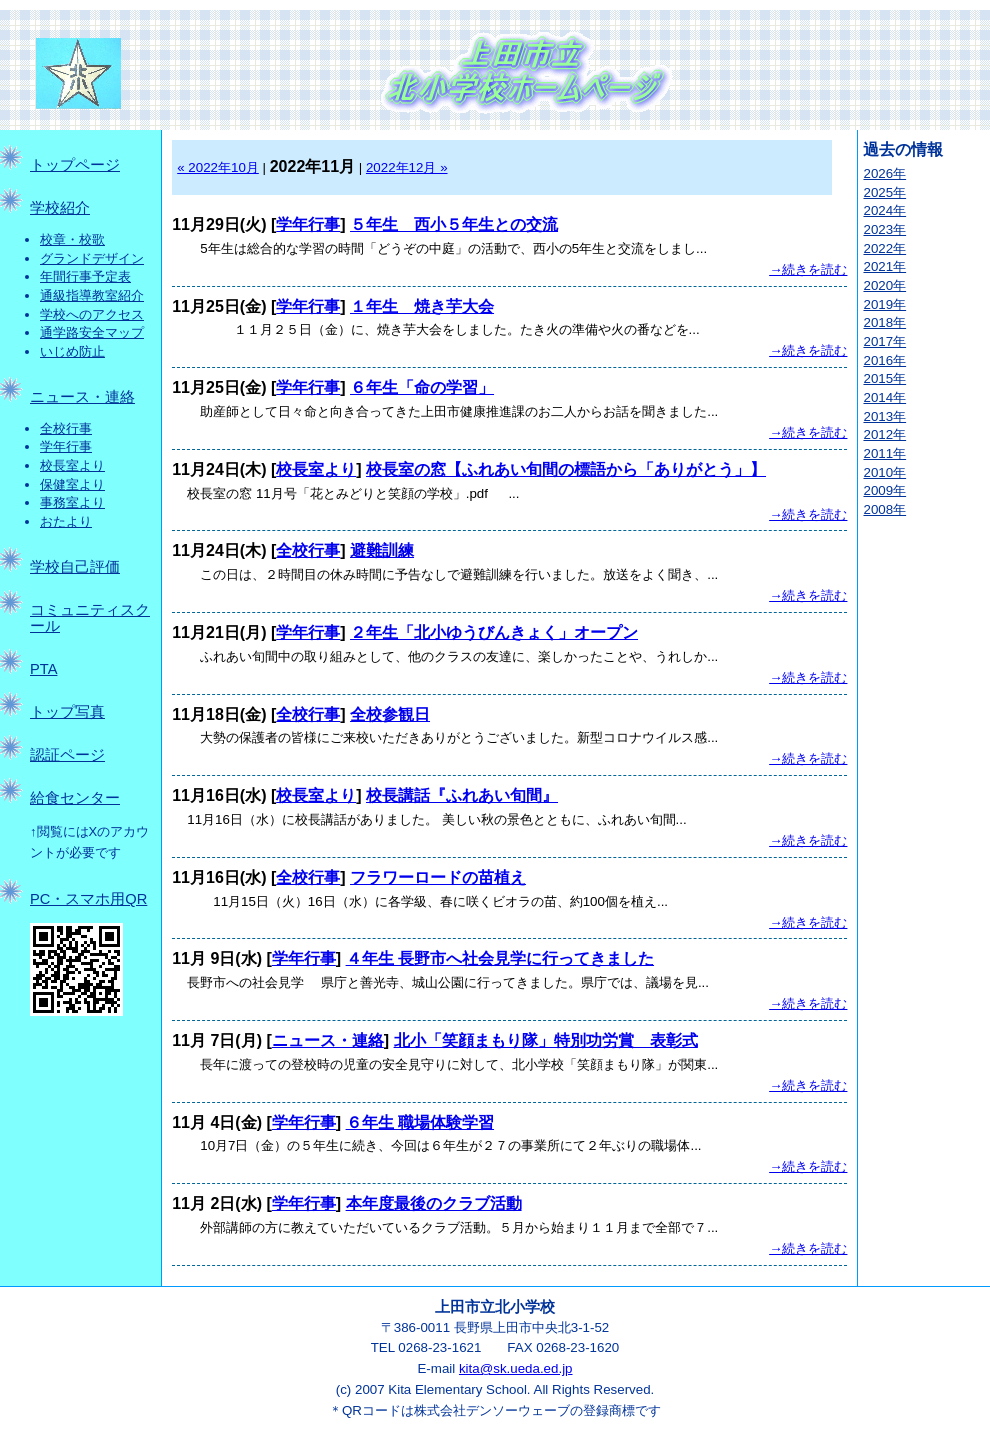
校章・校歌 (72, 239)
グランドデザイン (92, 258)
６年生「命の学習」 (422, 387)
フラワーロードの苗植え (438, 877)
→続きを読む (808, 269)
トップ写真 (67, 712)
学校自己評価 (75, 567)
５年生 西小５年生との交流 (454, 224)
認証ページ (67, 755)
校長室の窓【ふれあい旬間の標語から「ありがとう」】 (566, 469)
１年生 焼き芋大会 (422, 306)
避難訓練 (382, 550)
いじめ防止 (72, 351)
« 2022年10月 (218, 167)
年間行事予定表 (85, 276)
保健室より (72, 484)
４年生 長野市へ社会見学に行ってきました (500, 958)
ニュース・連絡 (82, 397)
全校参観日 (390, 714)
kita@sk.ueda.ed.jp (516, 1368)
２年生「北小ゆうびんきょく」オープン (494, 632)
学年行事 (66, 446)
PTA (43, 669)
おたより (66, 521)
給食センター (75, 798)
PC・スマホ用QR (88, 899)
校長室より (72, 465)
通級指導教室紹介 (92, 295)
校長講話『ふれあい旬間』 (462, 795)
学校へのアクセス (92, 314)
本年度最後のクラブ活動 (434, 1203)
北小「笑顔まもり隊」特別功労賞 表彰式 (546, 1040)
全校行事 (66, 428)
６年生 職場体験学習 (420, 1122)
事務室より (72, 502)
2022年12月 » (407, 167)
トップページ (75, 165)
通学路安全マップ (92, 332)
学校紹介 (60, 208)
